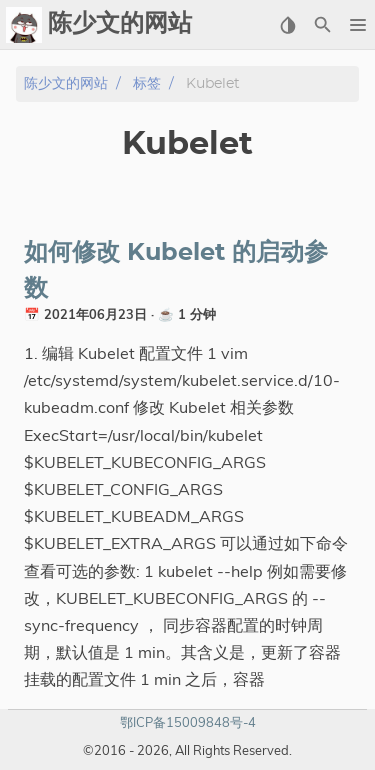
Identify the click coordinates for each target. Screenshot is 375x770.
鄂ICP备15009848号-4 (188, 722)
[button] (357, 25)
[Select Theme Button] (287, 25)
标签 (147, 83)
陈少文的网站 (66, 83)
